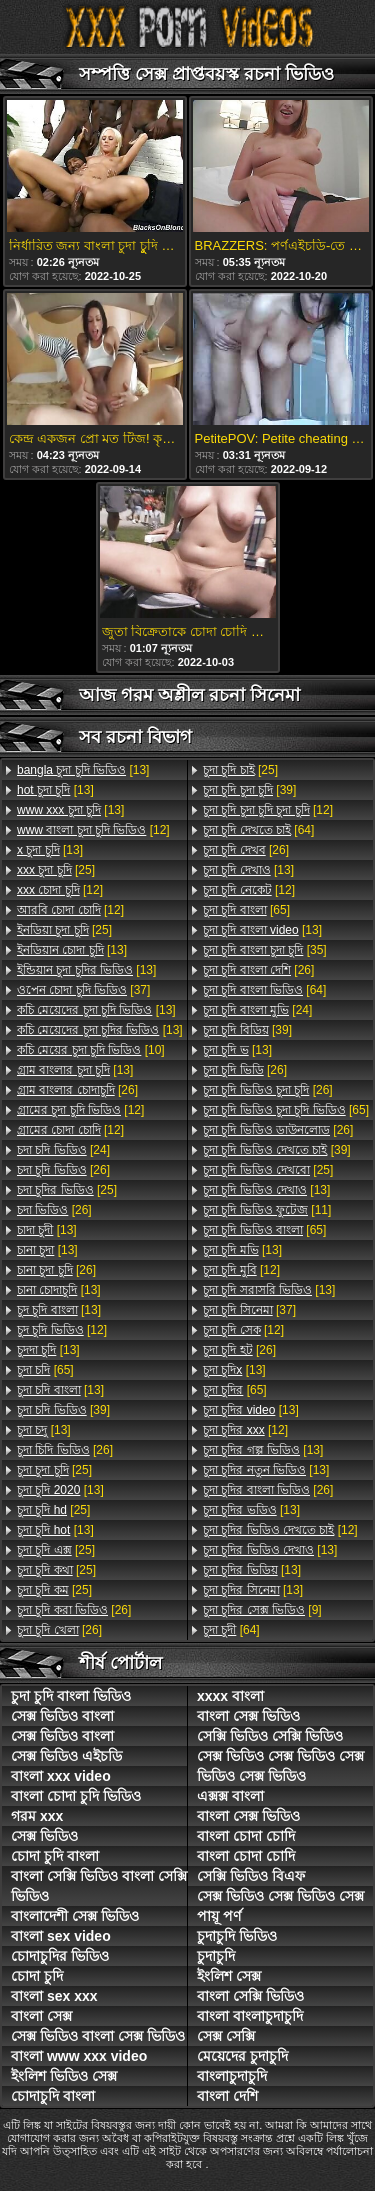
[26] (77, 1090)
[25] (56, 870)
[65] (45, 1370)
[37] (83, 990)
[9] (262, 1610)
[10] (91, 1050)
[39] (63, 1410)
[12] (93, 830)
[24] (63, 1150)
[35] (265, 950)
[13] (83, 770)
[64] (258, 830)
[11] (267, 1210)
